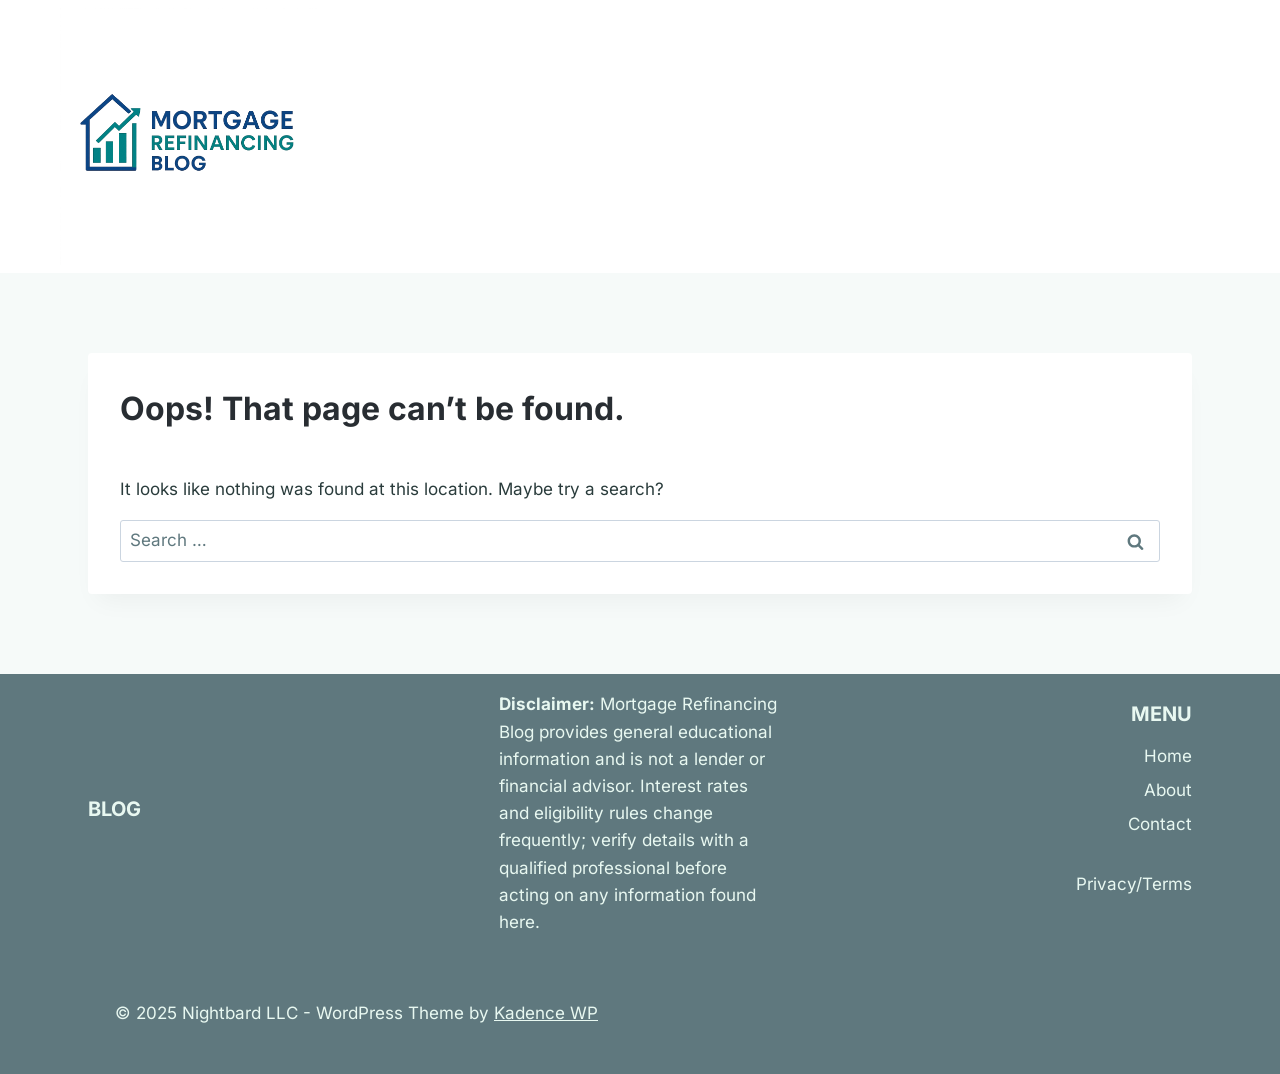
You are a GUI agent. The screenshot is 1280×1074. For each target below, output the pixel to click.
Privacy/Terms (1134, 884)
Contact (1160, 824)
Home (1168, 756)
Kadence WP (546, 1013)
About (1168, 790)
